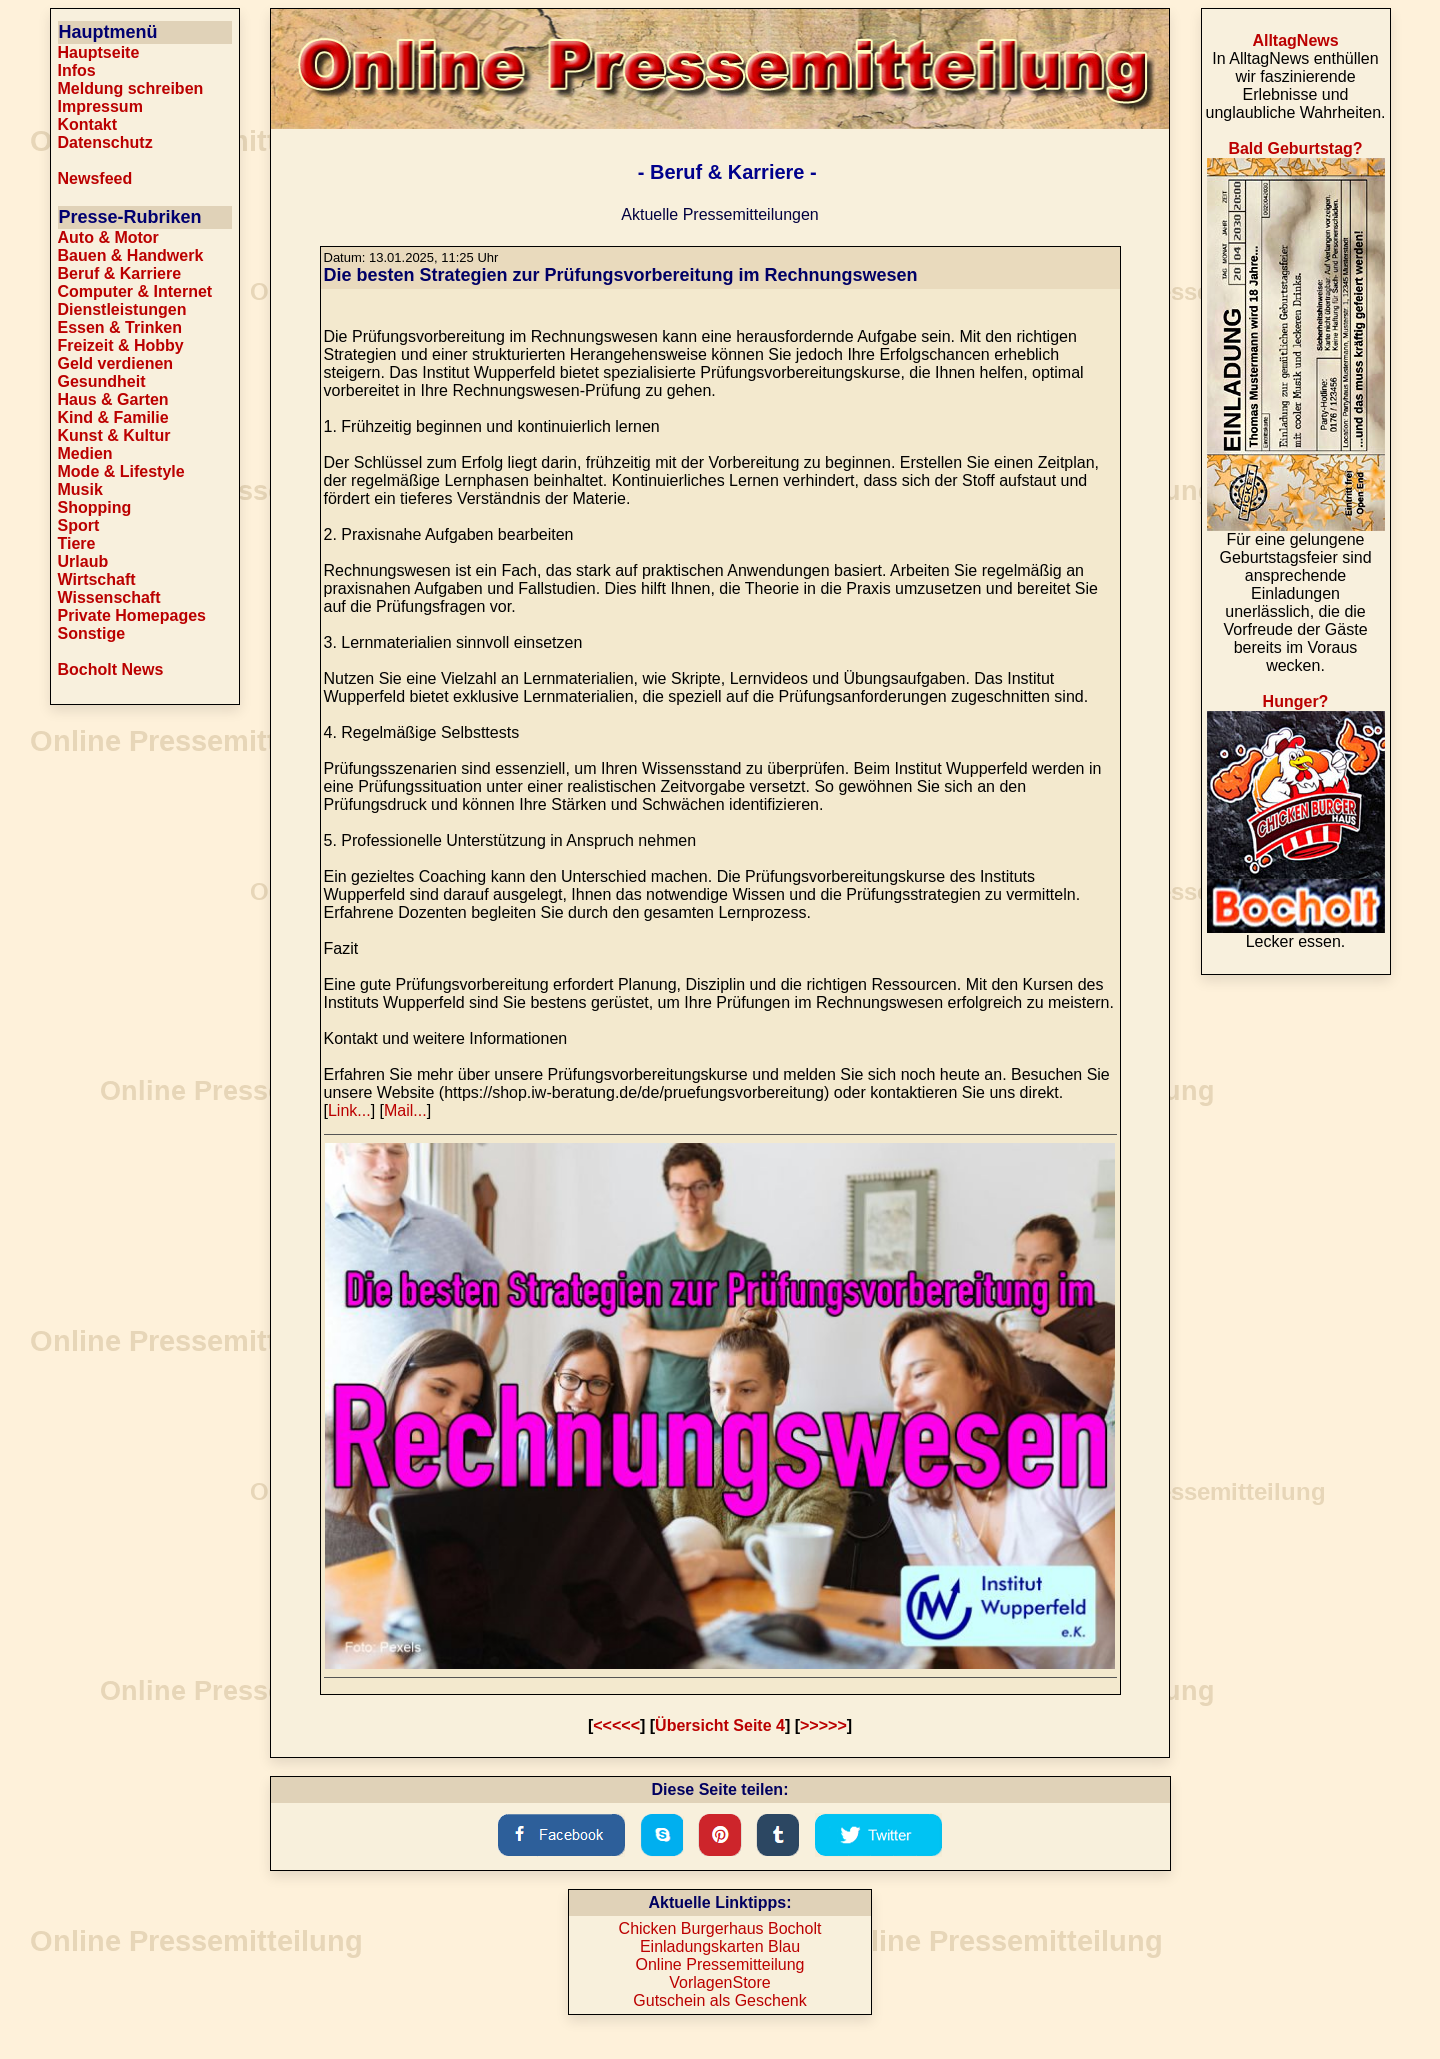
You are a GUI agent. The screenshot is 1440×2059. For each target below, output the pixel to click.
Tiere (77, 543)
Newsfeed (95, 178)
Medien (85, 453)
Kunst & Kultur (114, 435)
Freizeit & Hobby (121, 345)
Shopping (95, 507)
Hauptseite (99, 52)
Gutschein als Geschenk (719, 2000)
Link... (349, 1110)
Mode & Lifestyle (121, 471)
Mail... (405, 1110)
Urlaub (83, 561)
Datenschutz (105, 142)
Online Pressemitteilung (720, 1964)
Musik (80, 489)
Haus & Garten (113, 399)
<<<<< (616, 1725)
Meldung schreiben (131, 88)
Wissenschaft (109, 597)
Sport (79, 525)
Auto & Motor (108, 237)
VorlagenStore (719, 1982)
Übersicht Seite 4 (720, 1725)
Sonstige (92, 633)
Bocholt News (111, 669)
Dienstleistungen (122, 309)
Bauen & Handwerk (131, 255)
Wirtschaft (97, 579)
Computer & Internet (135, 291)
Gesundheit (102, 381)
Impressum (100, 106)
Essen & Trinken (120, 327)
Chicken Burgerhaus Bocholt (720, 1928)
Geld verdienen (116, 363)
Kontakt (88, 124)
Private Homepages (132, 615)
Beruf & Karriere (120, 273)
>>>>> (823, 1725)
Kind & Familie (113, 417)
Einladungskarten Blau (720, 1946)
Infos (77, 70)
